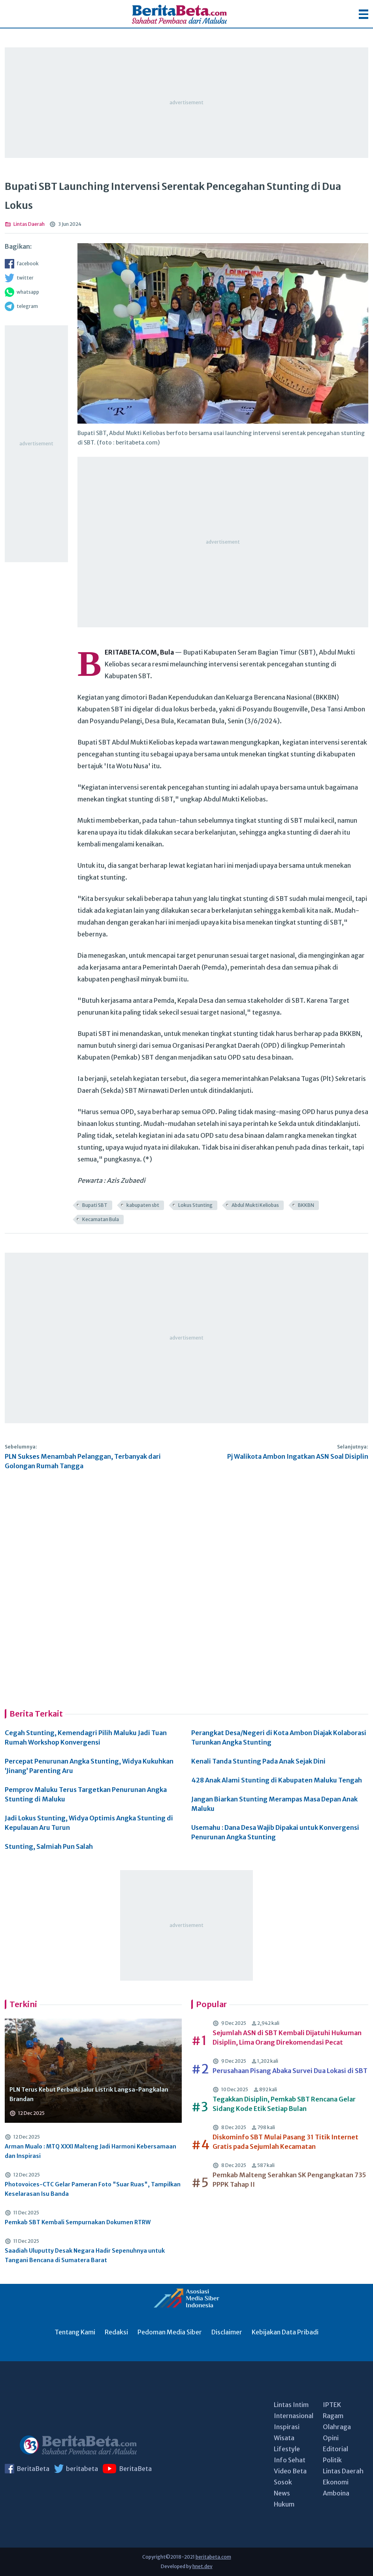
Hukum (284, 2504)
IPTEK (332, 2405)
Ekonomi (336, 2482)
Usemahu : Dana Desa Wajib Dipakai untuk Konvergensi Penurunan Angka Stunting (275, 1832)
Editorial (335, 2449)
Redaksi (116, 2332)
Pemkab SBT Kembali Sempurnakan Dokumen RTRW (78, 2222)
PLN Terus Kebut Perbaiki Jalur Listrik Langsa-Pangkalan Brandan (88, 2094)
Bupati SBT (94, 1205)
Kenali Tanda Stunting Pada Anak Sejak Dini (258, 1761)
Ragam (333, 2416)
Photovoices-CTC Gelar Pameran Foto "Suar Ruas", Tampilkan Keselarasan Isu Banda (93, 2189)
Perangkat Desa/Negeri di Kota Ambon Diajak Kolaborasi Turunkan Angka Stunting (278, 1737)
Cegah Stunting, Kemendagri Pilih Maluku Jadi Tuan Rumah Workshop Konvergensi (86, 1737)
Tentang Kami (75, 2332)
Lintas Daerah (343, 2471)
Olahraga (337, 2427)
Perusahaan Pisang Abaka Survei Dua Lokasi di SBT (290, 2071)
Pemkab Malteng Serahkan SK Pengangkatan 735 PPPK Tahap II (289, 2179)
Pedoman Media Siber (170, 2332)
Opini (331, 2438)
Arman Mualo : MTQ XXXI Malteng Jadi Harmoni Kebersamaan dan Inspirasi (90, 2151)
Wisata (284, 2438)
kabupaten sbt (142, 1205)
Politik (332, 2460)
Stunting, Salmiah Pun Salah (49, 1846)
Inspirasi (287, 2427)
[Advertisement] (186, 102)
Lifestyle (287, 2449)
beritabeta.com (213, 2557)
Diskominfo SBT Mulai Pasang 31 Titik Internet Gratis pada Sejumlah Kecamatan (285, 2141)
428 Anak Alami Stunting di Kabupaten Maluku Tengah (276, 1780)
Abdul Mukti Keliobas (255, 1205)
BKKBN (306, 1205)
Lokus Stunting (195, 1205)
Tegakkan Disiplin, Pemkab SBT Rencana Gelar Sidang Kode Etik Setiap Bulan (284, 2104)
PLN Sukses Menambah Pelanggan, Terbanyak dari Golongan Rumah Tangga (83, 1461)
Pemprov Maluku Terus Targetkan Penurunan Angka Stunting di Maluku (86, 1794)
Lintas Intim (291, 2405)
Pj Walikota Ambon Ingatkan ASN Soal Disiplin (297, 1456)
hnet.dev (202, 2566)
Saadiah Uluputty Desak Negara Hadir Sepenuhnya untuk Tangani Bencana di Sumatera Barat (85, 2255)
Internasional (293, 2416)
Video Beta (290, 2471)
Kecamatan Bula (100, 1219)
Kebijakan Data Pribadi (285, 2332)
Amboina (336, 2493)
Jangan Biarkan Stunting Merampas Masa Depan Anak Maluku (274, 1803)
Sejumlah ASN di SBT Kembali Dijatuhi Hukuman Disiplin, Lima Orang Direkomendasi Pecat (287, 2037)
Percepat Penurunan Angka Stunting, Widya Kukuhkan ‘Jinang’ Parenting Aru (89, 1766)
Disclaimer (226, 2332)
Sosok (283, 2482)
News (282, 2493)
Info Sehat (289, 2460)
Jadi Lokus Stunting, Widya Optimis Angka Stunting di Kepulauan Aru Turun (89, 1822)
